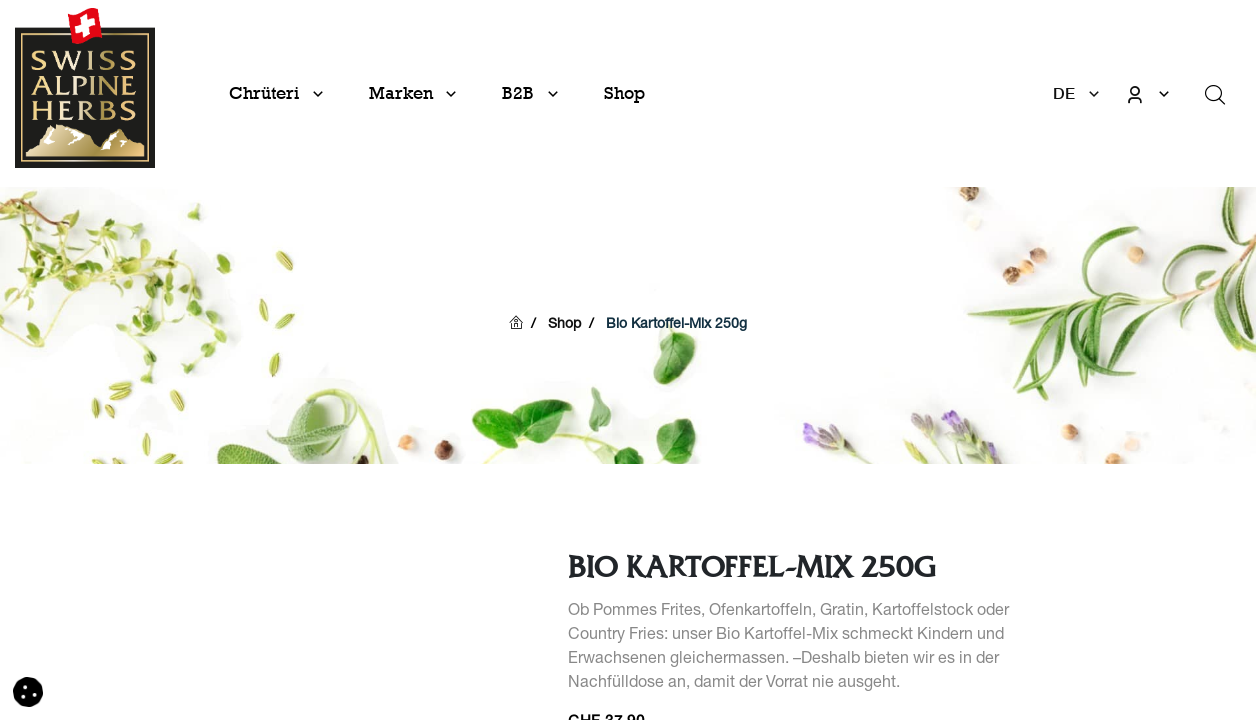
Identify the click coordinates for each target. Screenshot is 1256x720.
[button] (28, 693)
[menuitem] (624, 93)
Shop (564, 325)
